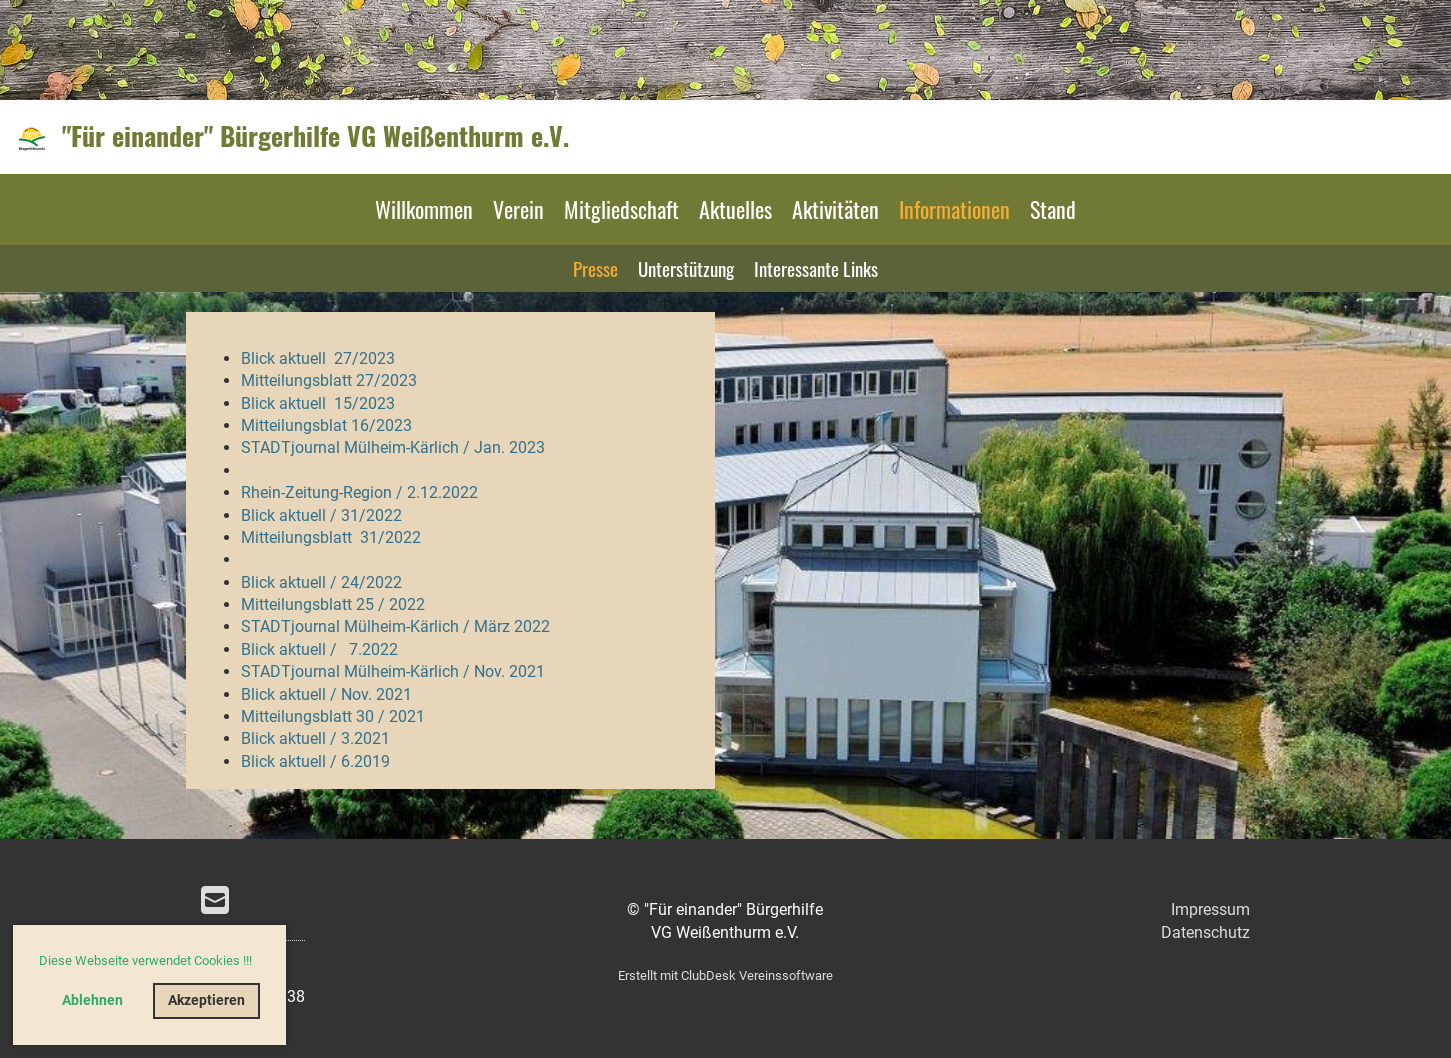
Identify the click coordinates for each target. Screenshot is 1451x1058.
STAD (261, 671)
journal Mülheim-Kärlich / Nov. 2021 (418, 671)
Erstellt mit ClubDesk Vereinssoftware (725, 975)
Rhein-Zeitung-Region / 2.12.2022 (359, 492)
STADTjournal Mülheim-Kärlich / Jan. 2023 (393, 447)
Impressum (1210, 909)
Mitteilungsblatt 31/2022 (331, 537)
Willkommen (424, 209)
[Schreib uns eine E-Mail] (215, 901)
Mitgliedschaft (621, 209)
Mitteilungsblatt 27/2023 (329, 380)
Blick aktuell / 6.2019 (315, 761)
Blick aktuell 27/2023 (318, 358)
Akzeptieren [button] (206, 1000)
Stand (1053, 209)
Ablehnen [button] (92, 1000)
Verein (518, 209)
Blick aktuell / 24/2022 (321, 582)
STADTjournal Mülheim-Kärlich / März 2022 (395, 626)
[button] (257, 962)
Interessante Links (816, 268)
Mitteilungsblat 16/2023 (326, 425)
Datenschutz (1205, 932)
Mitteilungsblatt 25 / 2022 (333, 604)
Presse (595, 268)
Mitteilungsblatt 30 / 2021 (333, 716)
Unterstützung (686, 268)
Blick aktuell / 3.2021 (315, 738)
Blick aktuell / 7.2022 (319, 649)
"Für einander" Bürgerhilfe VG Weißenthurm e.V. (315, 136)
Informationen (954, 209)
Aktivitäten (835, 209)
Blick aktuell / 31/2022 (321, 515)
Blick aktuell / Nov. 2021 (326, 694)
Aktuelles (735, 209)
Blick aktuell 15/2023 (318, 403)
